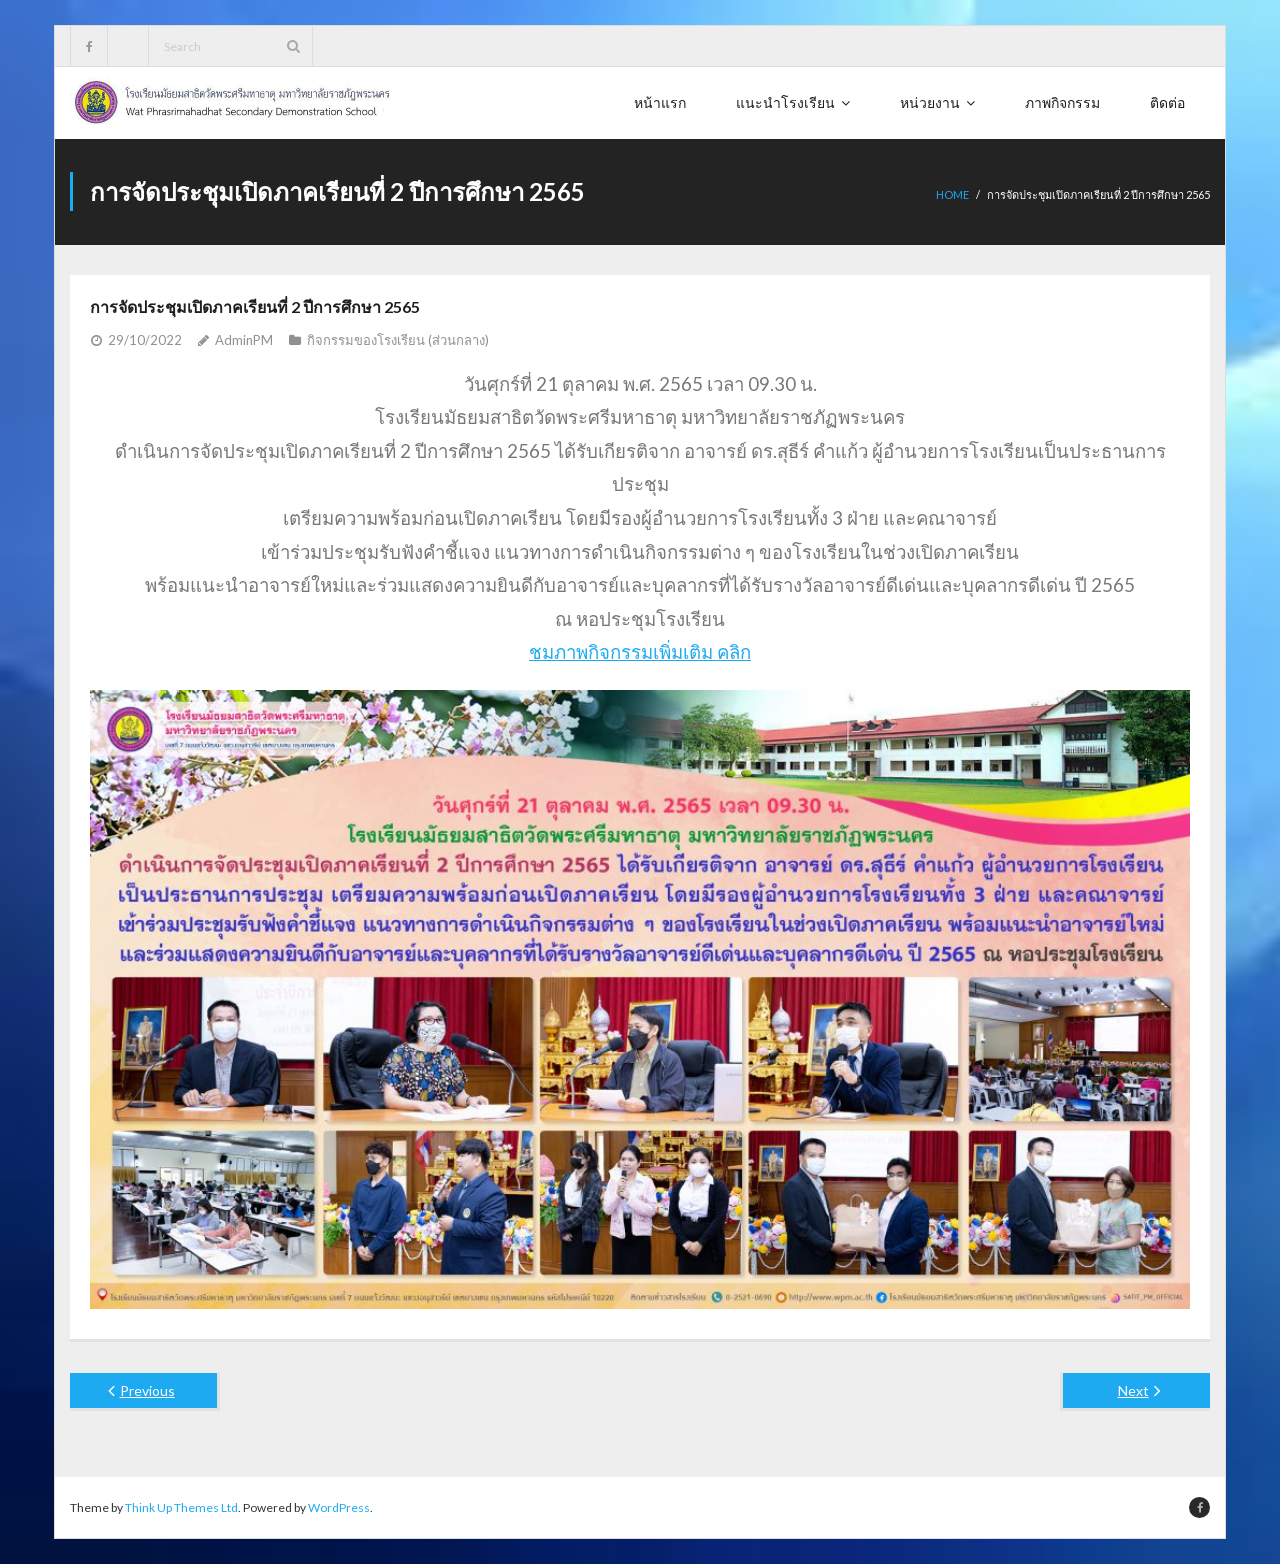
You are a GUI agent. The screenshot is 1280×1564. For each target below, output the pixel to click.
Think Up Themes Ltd (181, 1507)
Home (952, 194)
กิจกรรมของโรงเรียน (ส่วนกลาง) (398, 340)
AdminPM (244, 340)
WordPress (339, 1507)
